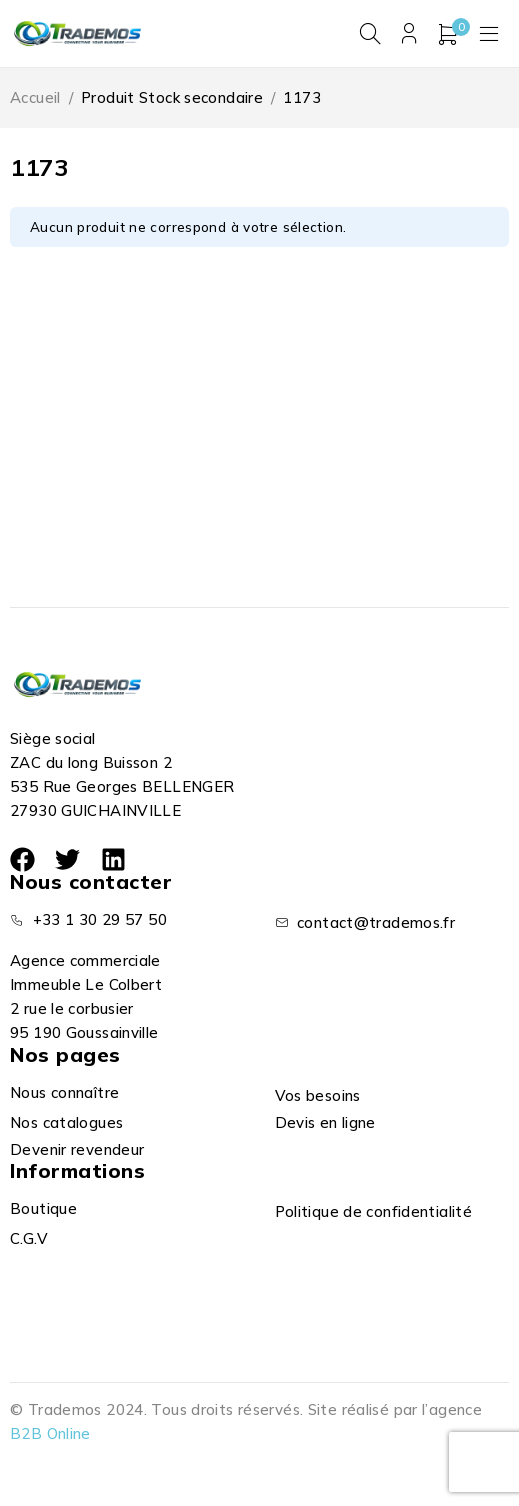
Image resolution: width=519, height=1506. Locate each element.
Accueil (35, 97)
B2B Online (50, 1433)
